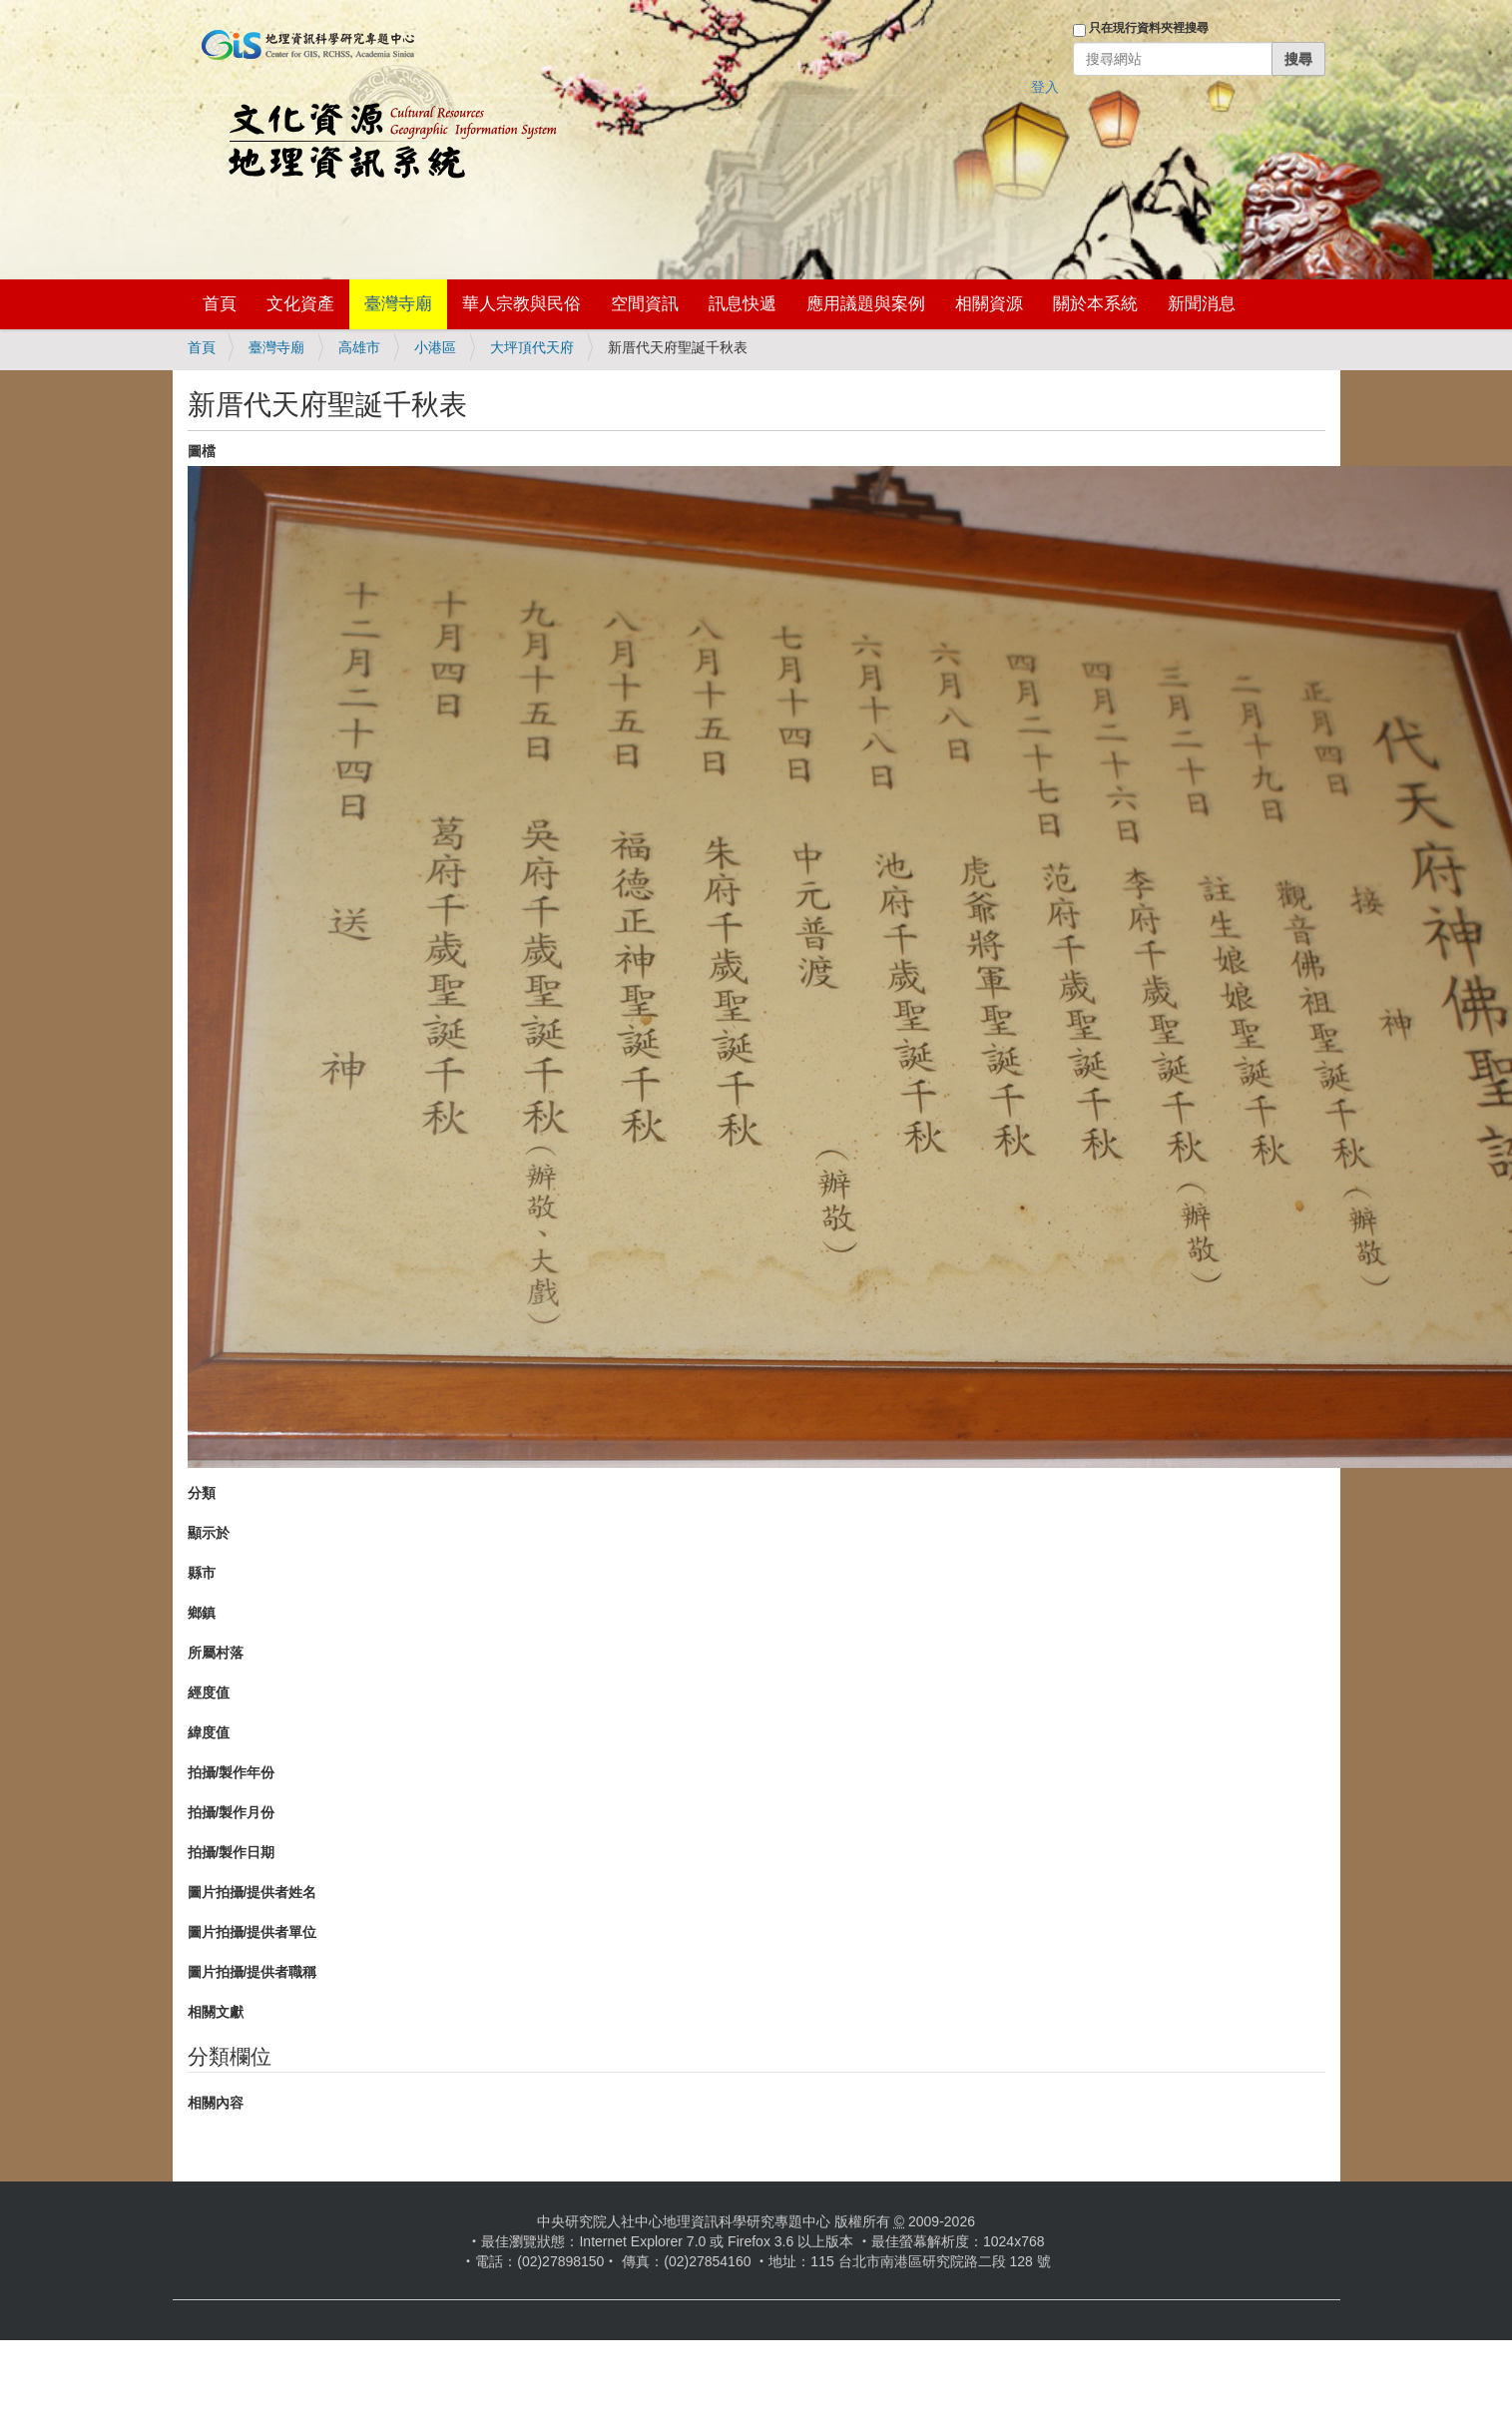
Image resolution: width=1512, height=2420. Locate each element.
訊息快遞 (742, 303)
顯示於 (209, 1533)
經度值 (209, 1692)
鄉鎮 (202, 1613)
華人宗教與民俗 (521, 303)
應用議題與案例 (865, 303)
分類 (202, 1493)
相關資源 (989, 303)
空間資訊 (645, 303)
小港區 (435, 347)
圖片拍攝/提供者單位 (252, 1932)
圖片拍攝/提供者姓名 (252, 1892)
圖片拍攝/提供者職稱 (252, 1972)
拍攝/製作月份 (231, 1812)
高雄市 (359, 347)
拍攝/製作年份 (231, 1772)
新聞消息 (1202, 303)
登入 (1045, 87)
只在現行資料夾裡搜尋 (1149, 28)
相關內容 (216, 2103)
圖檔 (202, 451)
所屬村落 (216, 1653)
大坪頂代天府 (532, 347)
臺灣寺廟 (398, 303)
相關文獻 (216, 2012)
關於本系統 (1095, 303)
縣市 (202, 1573)
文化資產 (300, 303)
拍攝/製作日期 (231, 1852)
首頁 (220, 303)
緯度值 (209, 1732)
